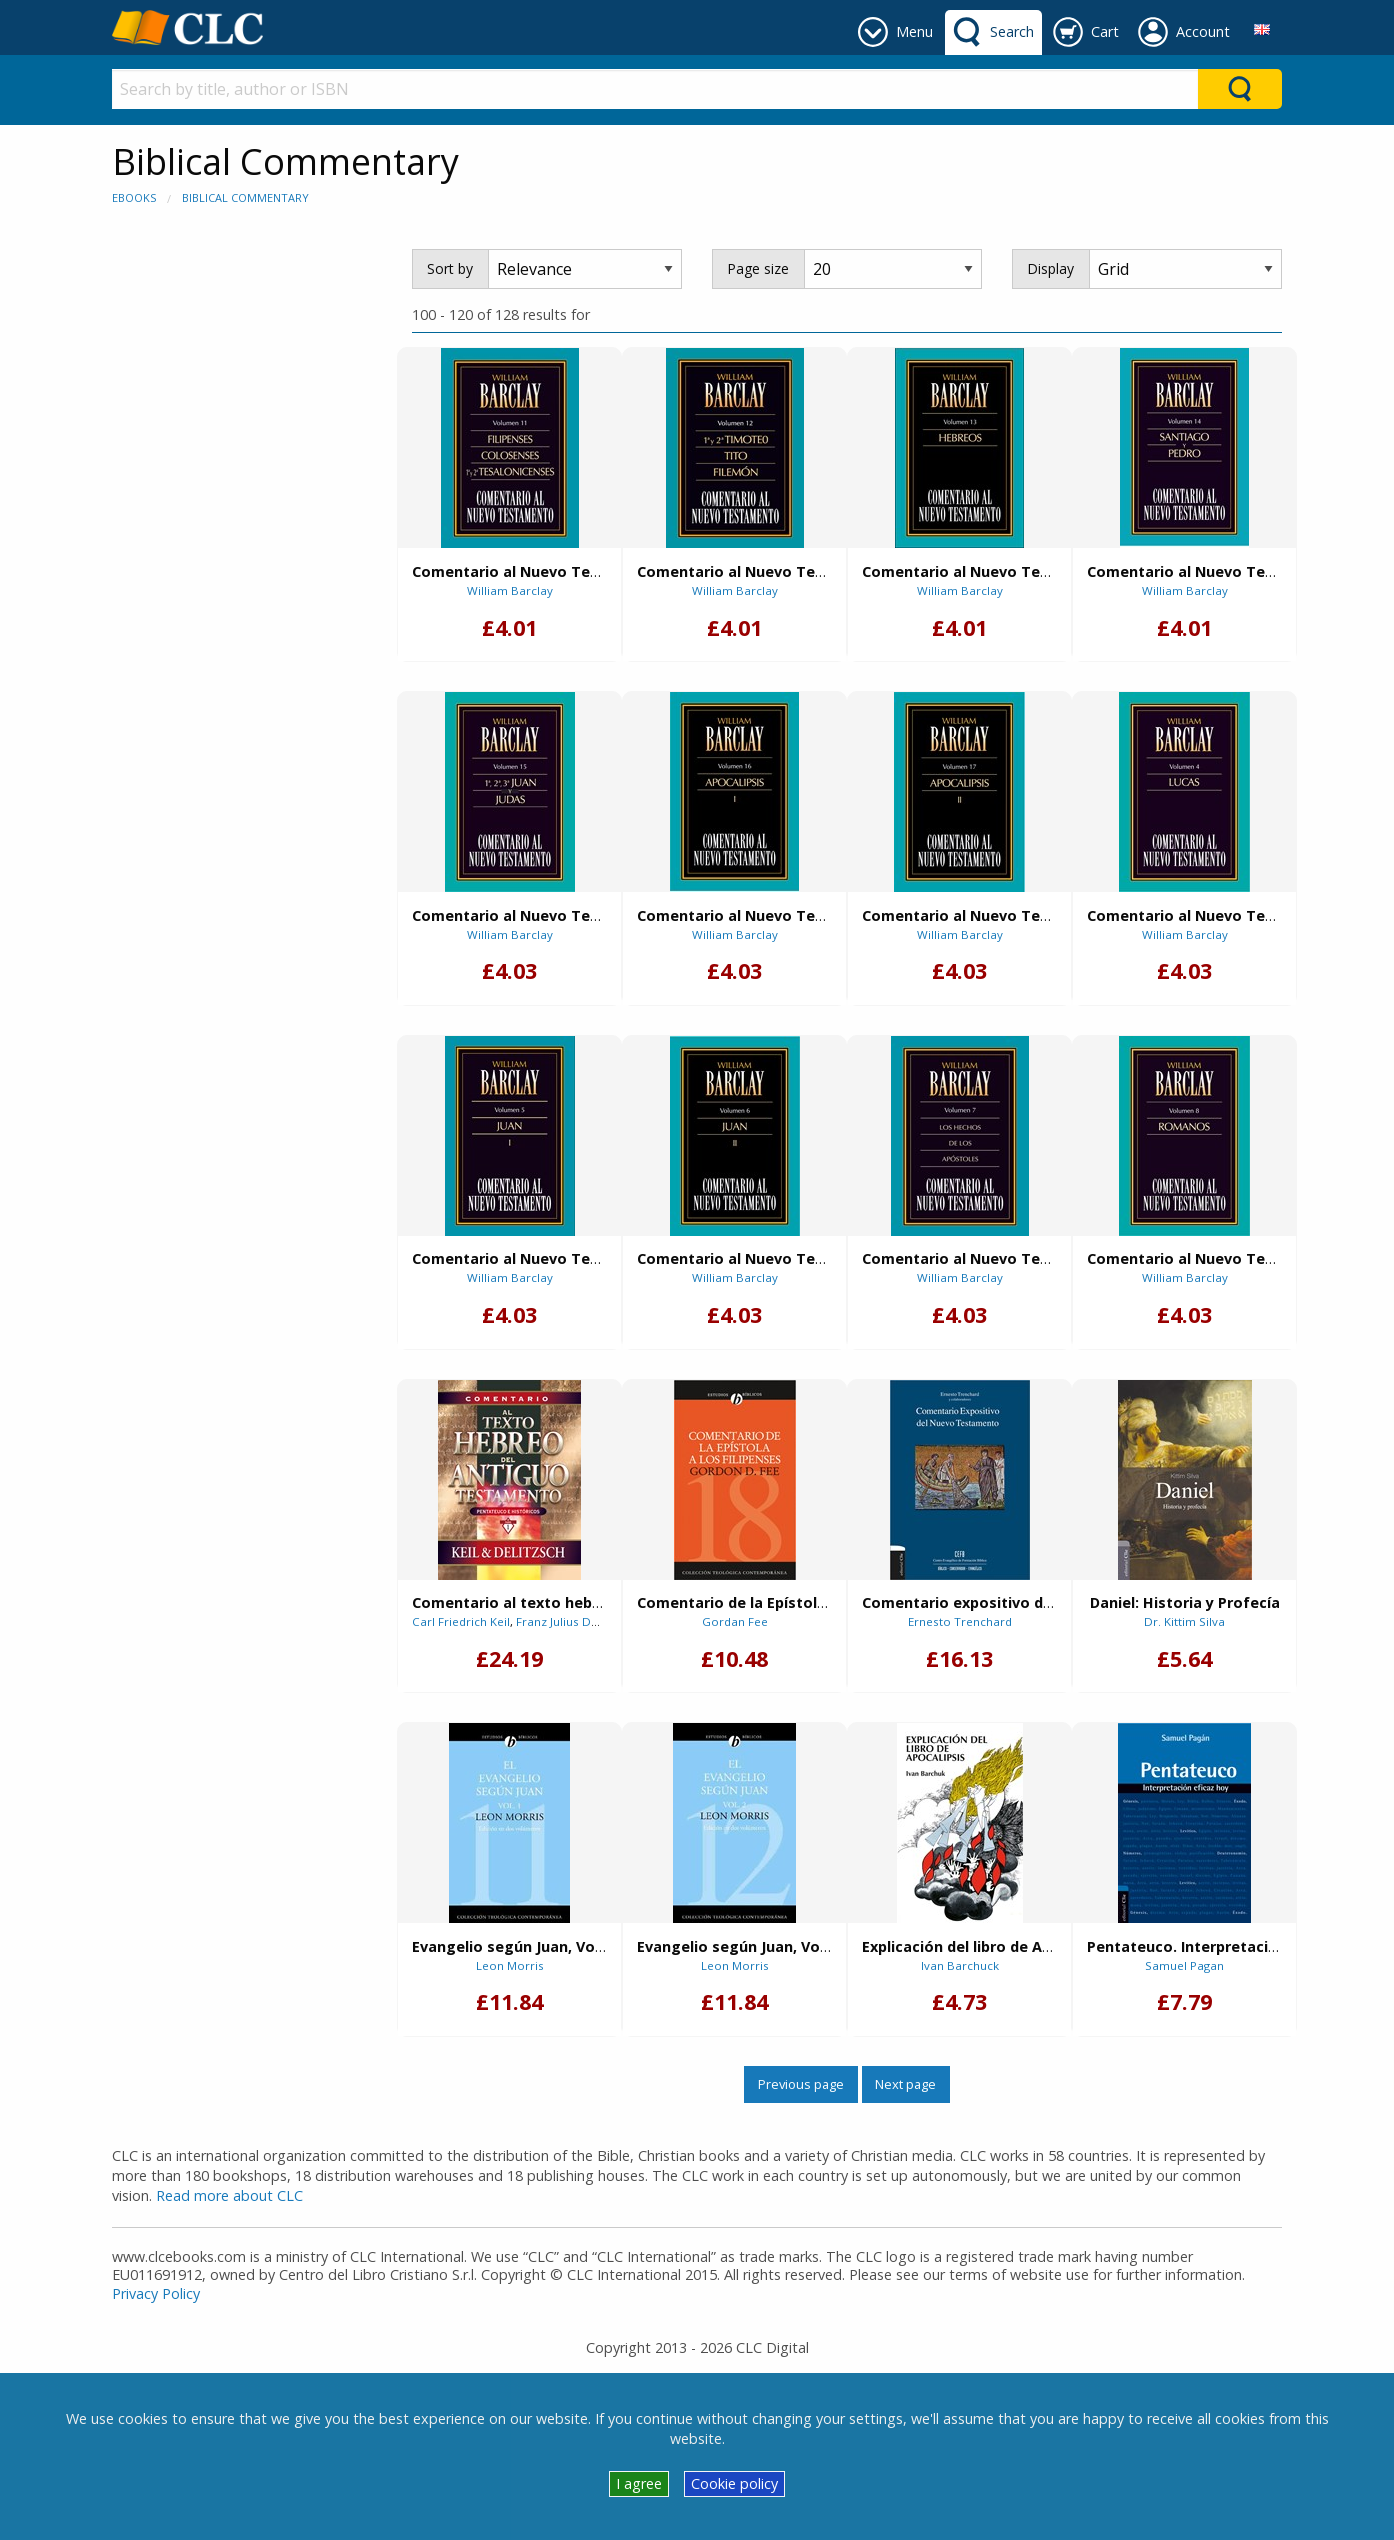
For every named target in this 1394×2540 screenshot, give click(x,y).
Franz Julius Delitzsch (574, 1621)
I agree (639, 2483)
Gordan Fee (735, 1621)
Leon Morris (510, 1965)
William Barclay (510, 590)
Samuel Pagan (1184, 1965)
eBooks (134, 197)
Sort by (450, 268)
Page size (758, 268)
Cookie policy (734, 2483)
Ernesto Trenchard (960, 1621)
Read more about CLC (229, 2195)
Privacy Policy (156, 2293)
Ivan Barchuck (960, 1965)
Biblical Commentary (245, 197)
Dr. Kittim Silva (1184, 1621)
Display (1050, 268)
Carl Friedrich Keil (461, 1621)
